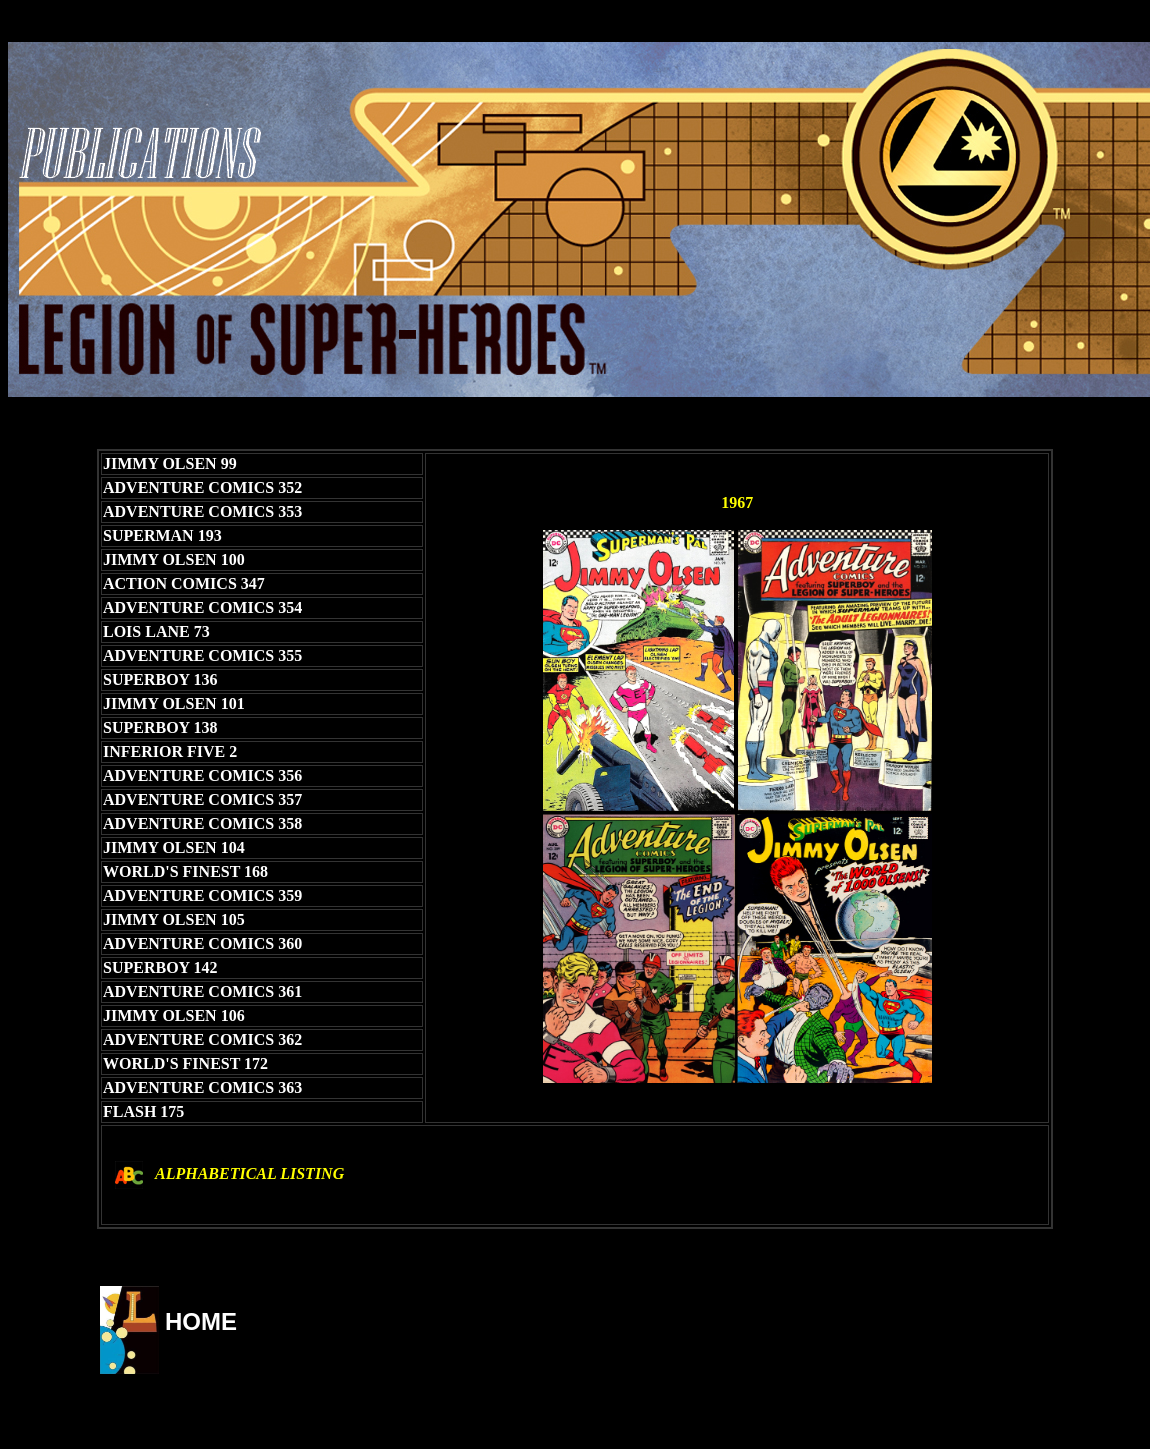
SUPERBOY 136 (160, 679)
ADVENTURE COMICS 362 (202, 1039)
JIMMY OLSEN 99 (170, 463)
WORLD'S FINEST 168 (185, 871)
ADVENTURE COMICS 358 (202, 823)
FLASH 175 (143, 1111)
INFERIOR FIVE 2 (170, 751)
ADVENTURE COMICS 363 (202, 1087)
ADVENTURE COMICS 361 (202, 991)
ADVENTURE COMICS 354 (202, 607)
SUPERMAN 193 (162, 535)
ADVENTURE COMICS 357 (202, 799)
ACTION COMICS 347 (184, 583)
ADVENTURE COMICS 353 (202, 511)
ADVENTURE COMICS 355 (202, 655)
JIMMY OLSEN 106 (174, 1015)
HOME (201, 1321)
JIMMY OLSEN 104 (174, 847)
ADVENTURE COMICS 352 (202, 487)
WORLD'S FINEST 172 (185, 1063)
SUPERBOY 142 (160, 967)
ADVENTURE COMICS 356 (202, 775)
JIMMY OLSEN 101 (174, 703)
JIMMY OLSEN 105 (174, 919)
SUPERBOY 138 (160, 727)
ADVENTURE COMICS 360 (202, 943)
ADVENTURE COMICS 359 (202, 895)
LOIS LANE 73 (156, 631)
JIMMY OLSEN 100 (174, 559)
